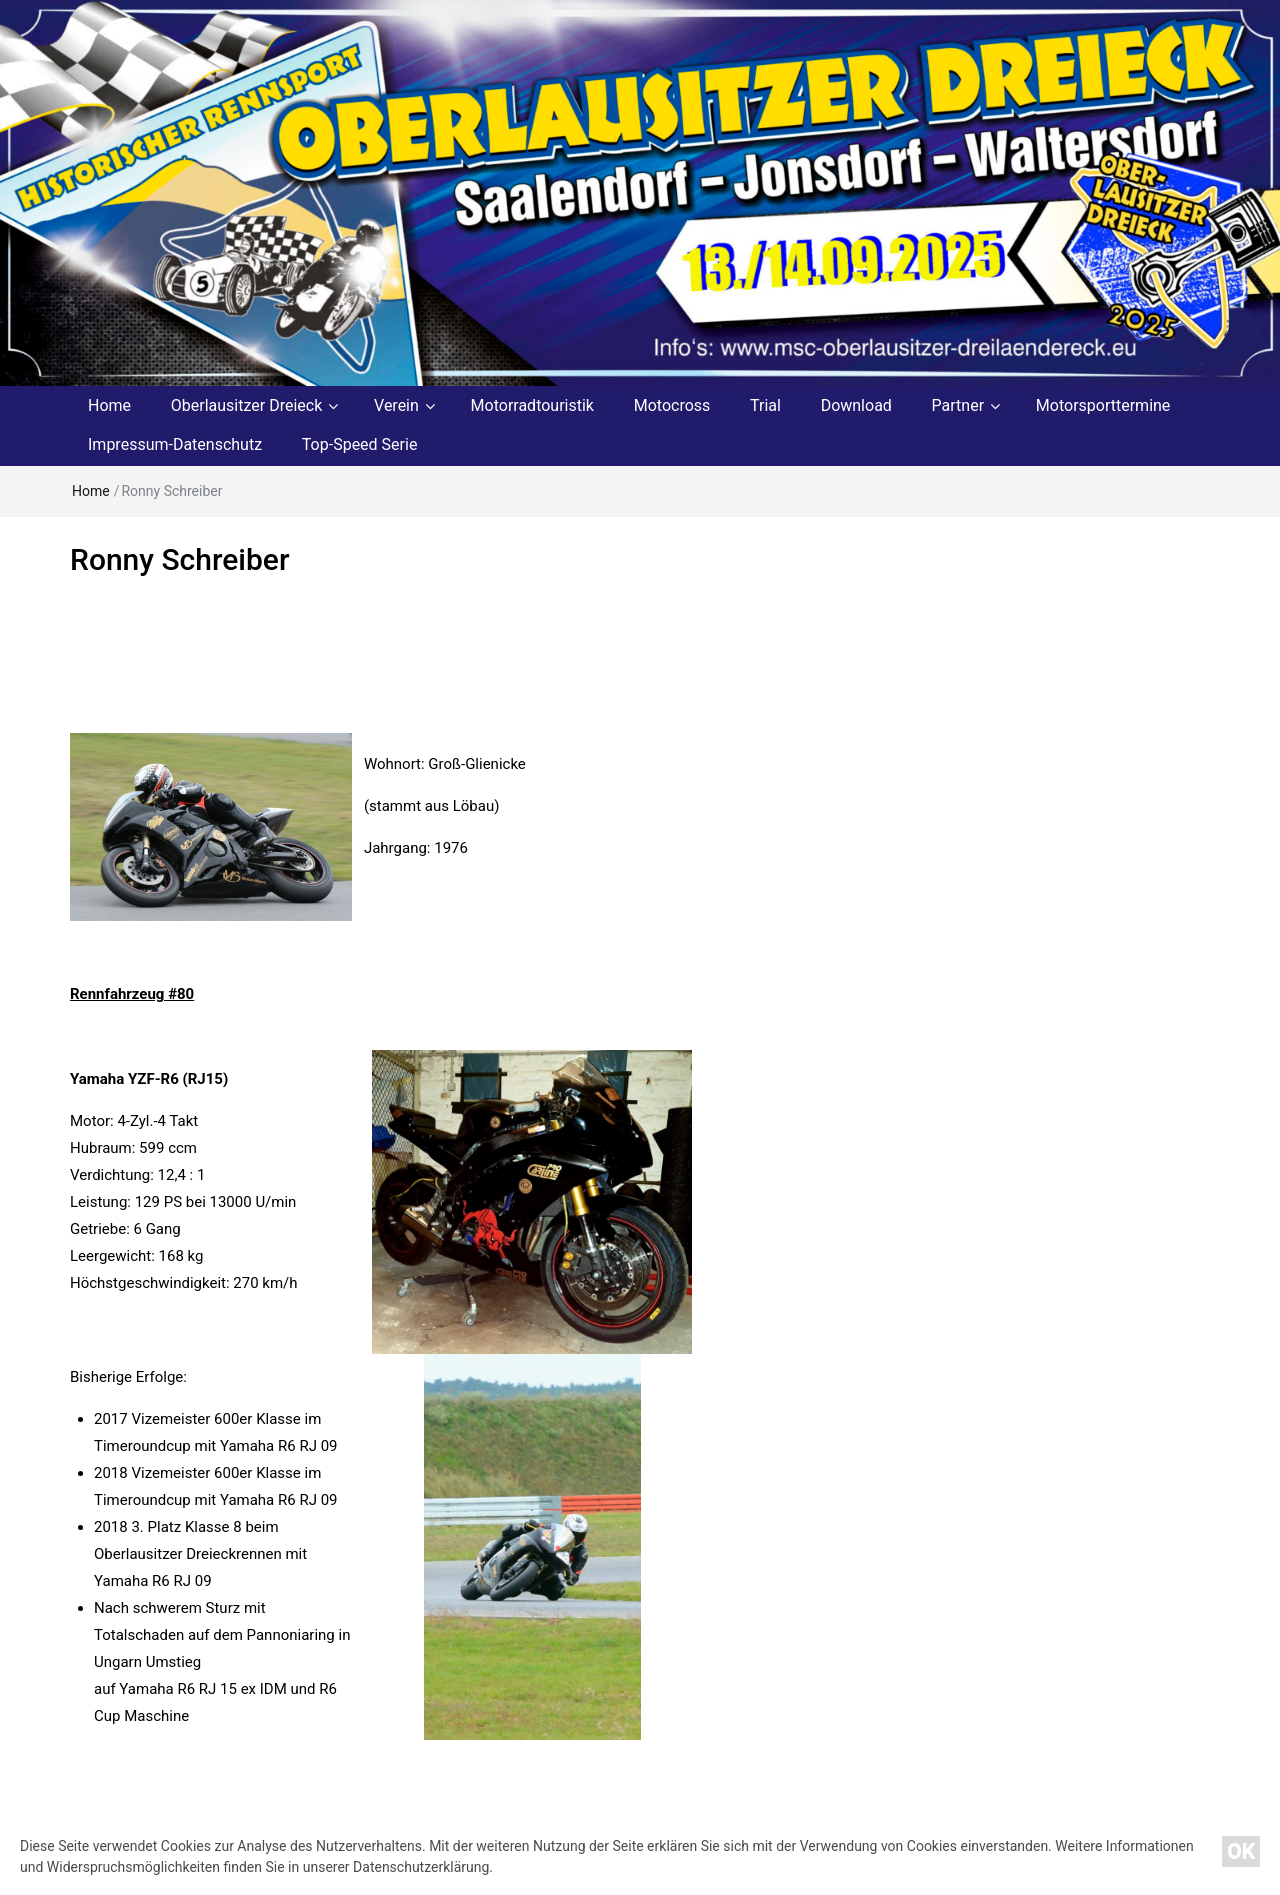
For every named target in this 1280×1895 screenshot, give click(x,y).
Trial (765, 405)
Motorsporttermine (1103, 405)
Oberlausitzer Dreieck (247, 405)
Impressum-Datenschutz (175, 444)
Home (109, 405)
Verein (396, 405)
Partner (958, 405)
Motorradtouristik (532, 405)
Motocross (672, 405)
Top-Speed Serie (360, 444)
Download (856, 405)
